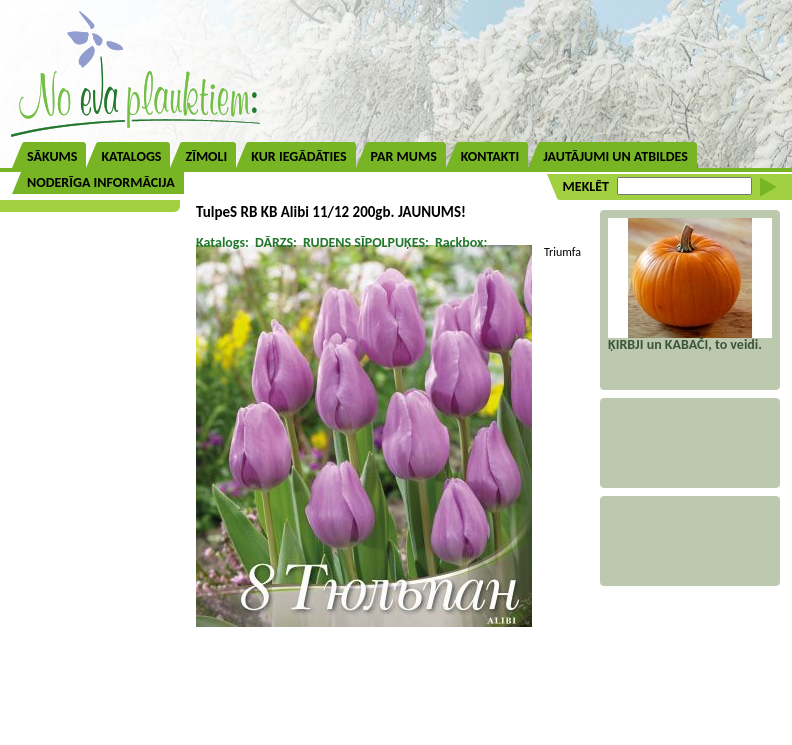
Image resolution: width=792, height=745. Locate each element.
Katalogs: (222, 242)
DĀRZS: (276, 242)
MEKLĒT (586, 186)
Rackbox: (461, 242)
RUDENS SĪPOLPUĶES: (366, 242)
